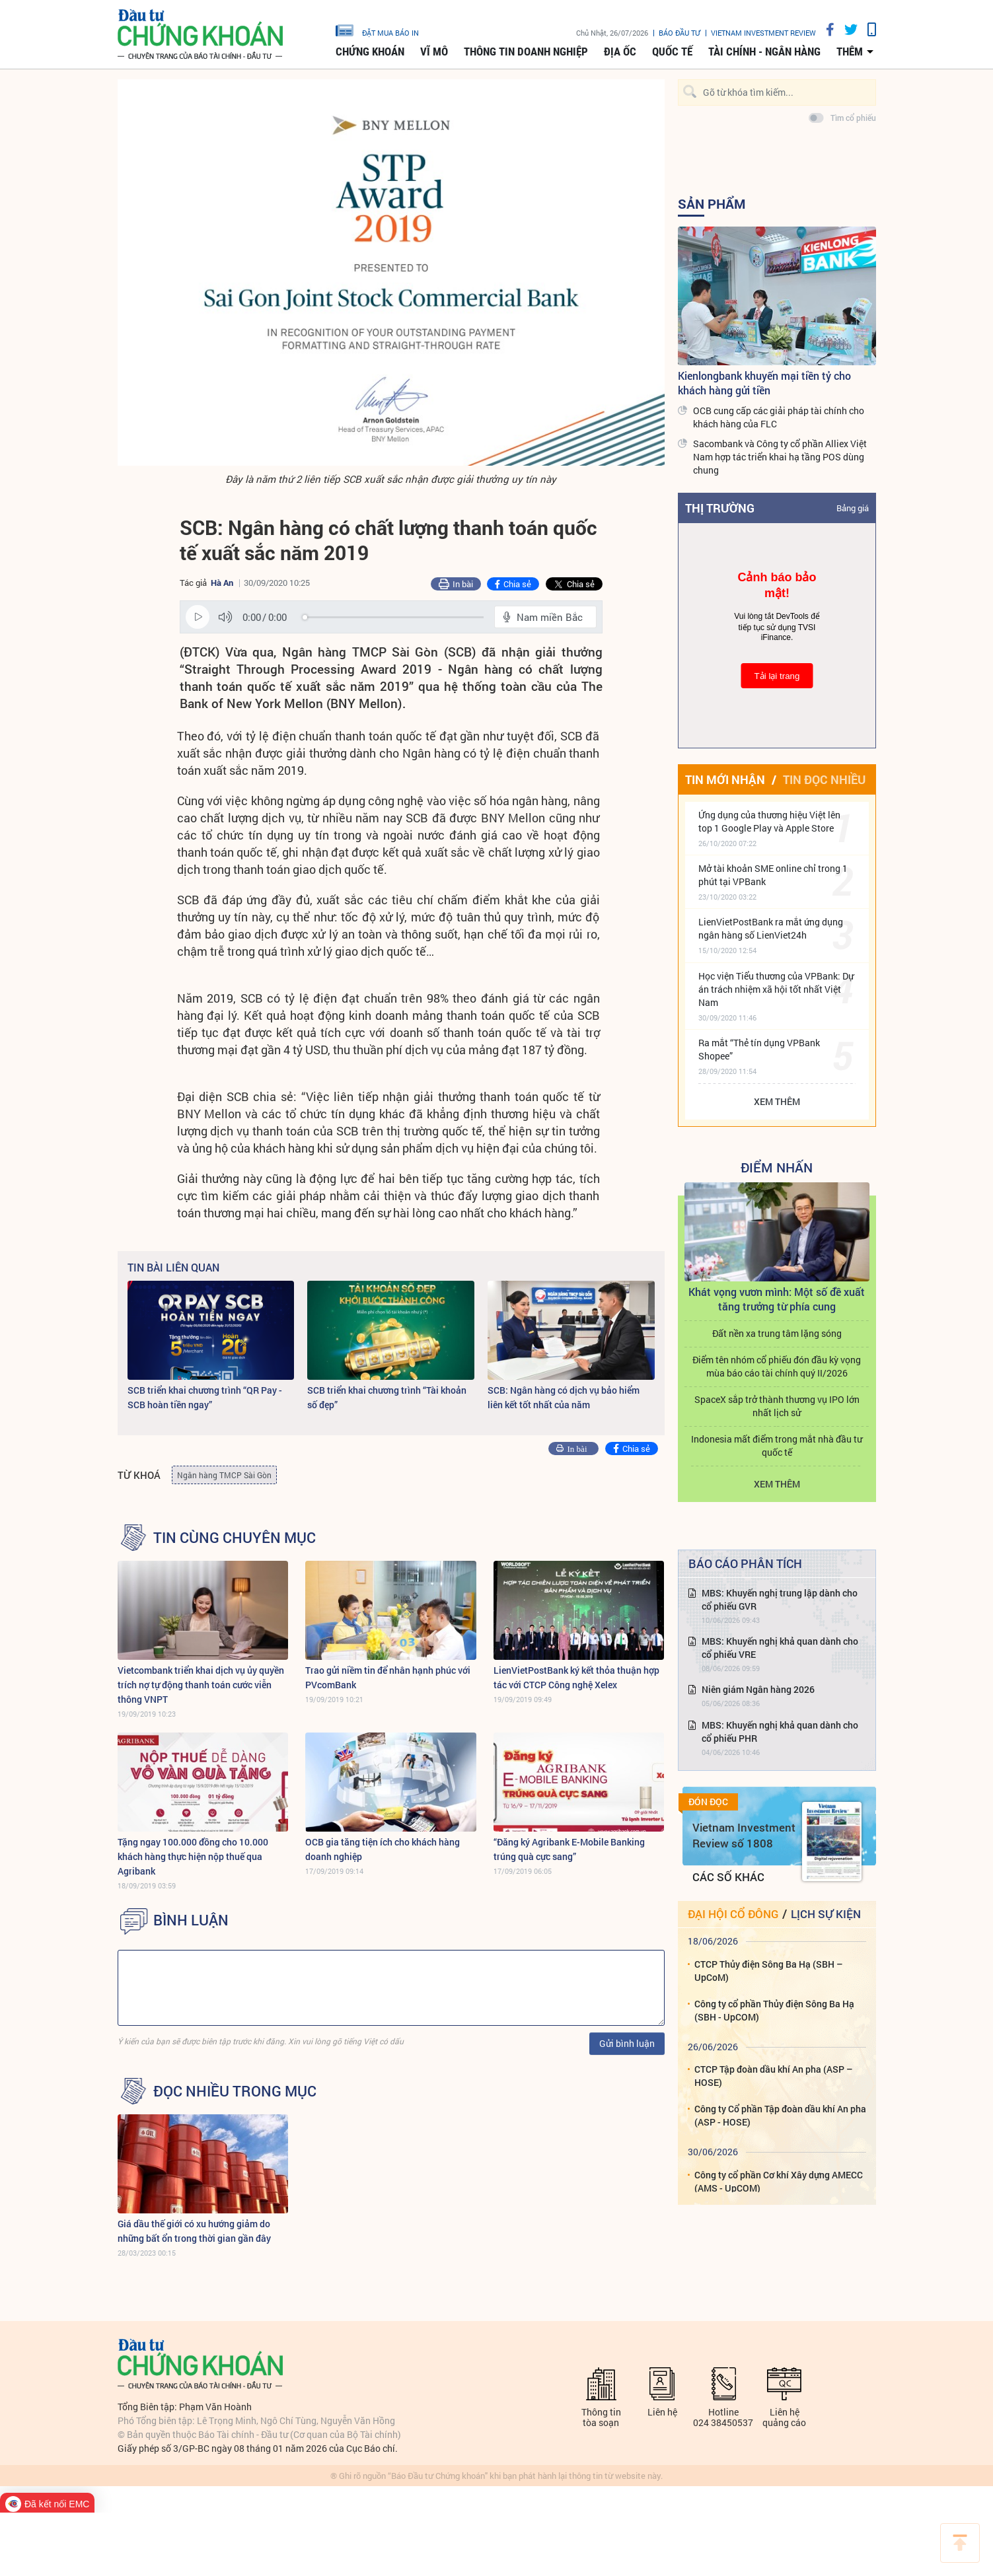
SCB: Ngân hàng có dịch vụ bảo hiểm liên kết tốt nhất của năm (564, 1397)
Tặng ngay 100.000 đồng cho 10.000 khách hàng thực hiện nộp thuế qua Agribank (193, 1856)
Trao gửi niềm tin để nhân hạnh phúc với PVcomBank (387, 1677)
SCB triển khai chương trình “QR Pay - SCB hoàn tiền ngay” (205, 1397)
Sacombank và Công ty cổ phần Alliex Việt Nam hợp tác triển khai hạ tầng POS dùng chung (780, 456)
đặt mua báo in (377, 29)
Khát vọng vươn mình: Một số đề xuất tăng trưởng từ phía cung (776, 1299)
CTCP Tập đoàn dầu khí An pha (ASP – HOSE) (773, 2076)
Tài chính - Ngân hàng (764, 51)
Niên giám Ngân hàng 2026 (758, 1689)
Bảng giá (852, 508)
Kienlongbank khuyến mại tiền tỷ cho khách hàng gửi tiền (764, 383)
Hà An (222, 583)
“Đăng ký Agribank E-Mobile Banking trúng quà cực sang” (569, 1849)
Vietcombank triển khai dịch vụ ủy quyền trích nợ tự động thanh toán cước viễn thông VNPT (201, 1684)
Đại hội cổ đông (733, 1913)
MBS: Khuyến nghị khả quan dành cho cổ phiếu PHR (780, 1731)
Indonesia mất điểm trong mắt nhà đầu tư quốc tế (776, 1445)
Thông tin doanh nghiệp (526, 51)
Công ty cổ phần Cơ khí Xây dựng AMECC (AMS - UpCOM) (778, 2181)
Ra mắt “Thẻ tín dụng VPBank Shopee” (759, 1049)
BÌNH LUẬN (191, 1920)
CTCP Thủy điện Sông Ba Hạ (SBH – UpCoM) (768, 1971)
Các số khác (728, 1876)
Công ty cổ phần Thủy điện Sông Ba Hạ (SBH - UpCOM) (774, 2010)
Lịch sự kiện (826, 1913)
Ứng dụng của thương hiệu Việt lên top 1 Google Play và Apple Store (769, 821)
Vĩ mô (434, 51)
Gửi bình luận (627, 2043)
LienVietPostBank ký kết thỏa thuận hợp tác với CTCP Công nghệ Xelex (576, 1677)
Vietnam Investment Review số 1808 (743, 1835)
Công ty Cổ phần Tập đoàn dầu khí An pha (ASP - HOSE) (780, 2115)
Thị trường (719, 508)
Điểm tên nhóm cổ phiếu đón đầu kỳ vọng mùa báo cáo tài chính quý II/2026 (776, 1366)
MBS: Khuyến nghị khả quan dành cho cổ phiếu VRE (780, 1648)
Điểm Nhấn (777, 1167)
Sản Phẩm (711, 203)
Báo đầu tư (679, 32)
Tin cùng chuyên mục (234, 1537)
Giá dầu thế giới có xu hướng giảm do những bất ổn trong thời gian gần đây (194, 2230)
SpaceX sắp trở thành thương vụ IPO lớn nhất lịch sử (777, 1406)
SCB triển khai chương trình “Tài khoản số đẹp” (386, 1397)
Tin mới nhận (725, 779)
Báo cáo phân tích (745, 1563)
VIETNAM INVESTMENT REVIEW (763, 32)
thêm (849, 51)
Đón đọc (708, 1802)
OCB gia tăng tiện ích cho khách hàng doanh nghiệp (382, 1849)
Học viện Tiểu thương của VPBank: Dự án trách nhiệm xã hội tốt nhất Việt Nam (776, 989)
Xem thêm (777, 1101)
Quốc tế (672, 51)
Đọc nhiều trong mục (234, 2091)
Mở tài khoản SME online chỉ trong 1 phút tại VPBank (773, 875)
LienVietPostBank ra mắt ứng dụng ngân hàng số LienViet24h (770, 928)
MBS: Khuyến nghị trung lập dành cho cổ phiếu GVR (780, 1599)
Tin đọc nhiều (824, 779)
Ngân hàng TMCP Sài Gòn (224, 1475)
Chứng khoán (370, 51)
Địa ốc (620, 51)
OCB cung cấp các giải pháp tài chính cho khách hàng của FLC (778, 417)
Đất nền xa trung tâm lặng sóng (777, 1333)
